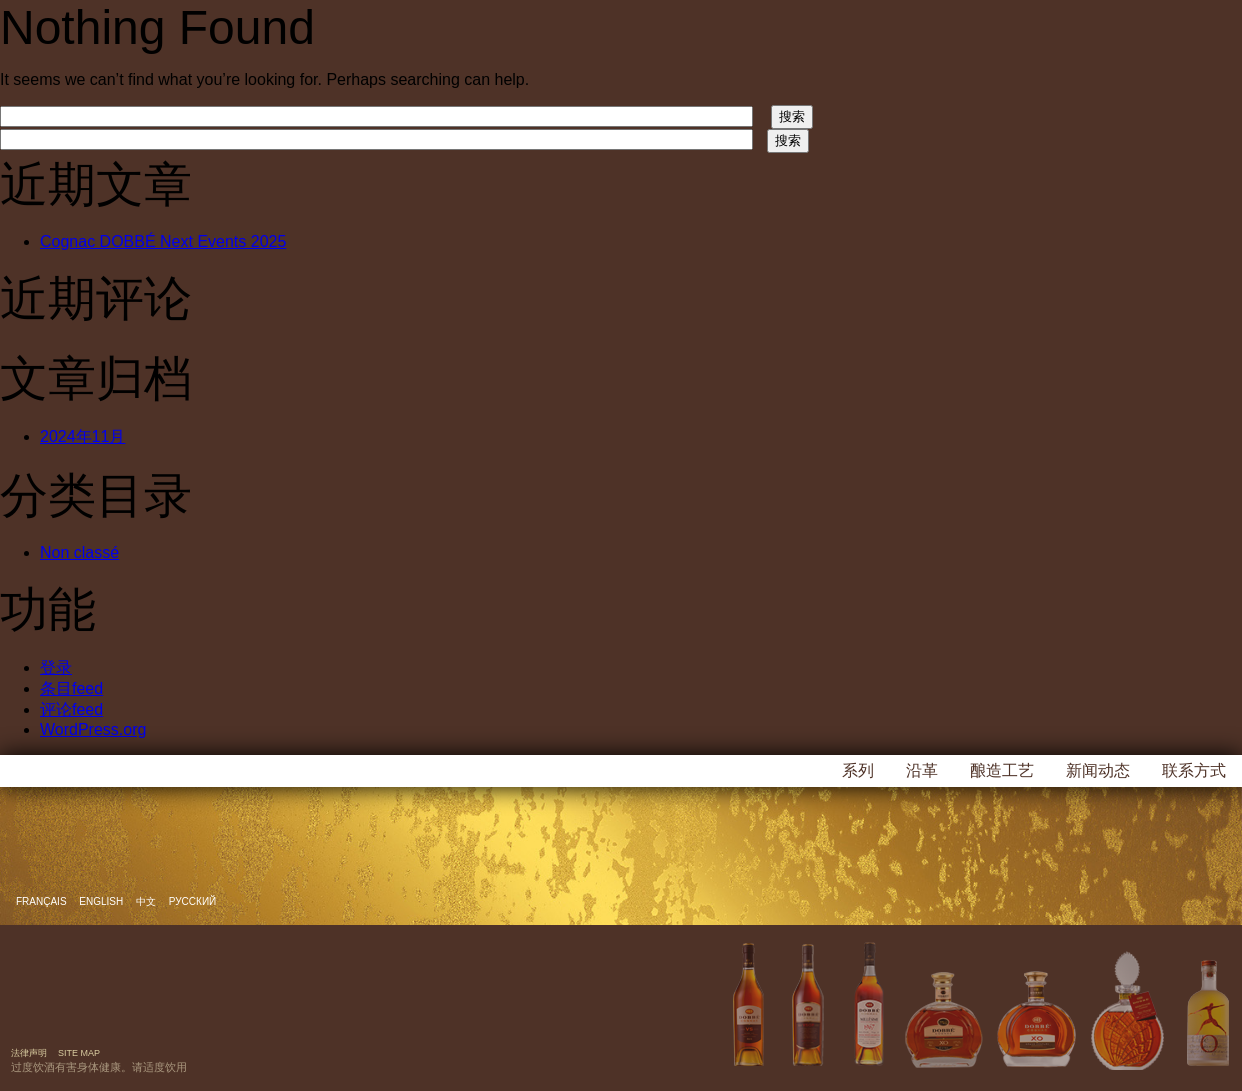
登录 (56, 667)
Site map (79, 1053)
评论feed (71, 709)
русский (192, 901)
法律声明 (29, 1053)
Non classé (79, 552)
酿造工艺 (1002, 770)
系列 (858, 770)
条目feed (71, 688)
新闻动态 (1098, 770)
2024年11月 (82, 436)
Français (42, 901)
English (102, 901)
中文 (147, 901)
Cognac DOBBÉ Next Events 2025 (163, 241)
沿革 (922, 770)
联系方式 (1194, 770)
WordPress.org (93, 729)
